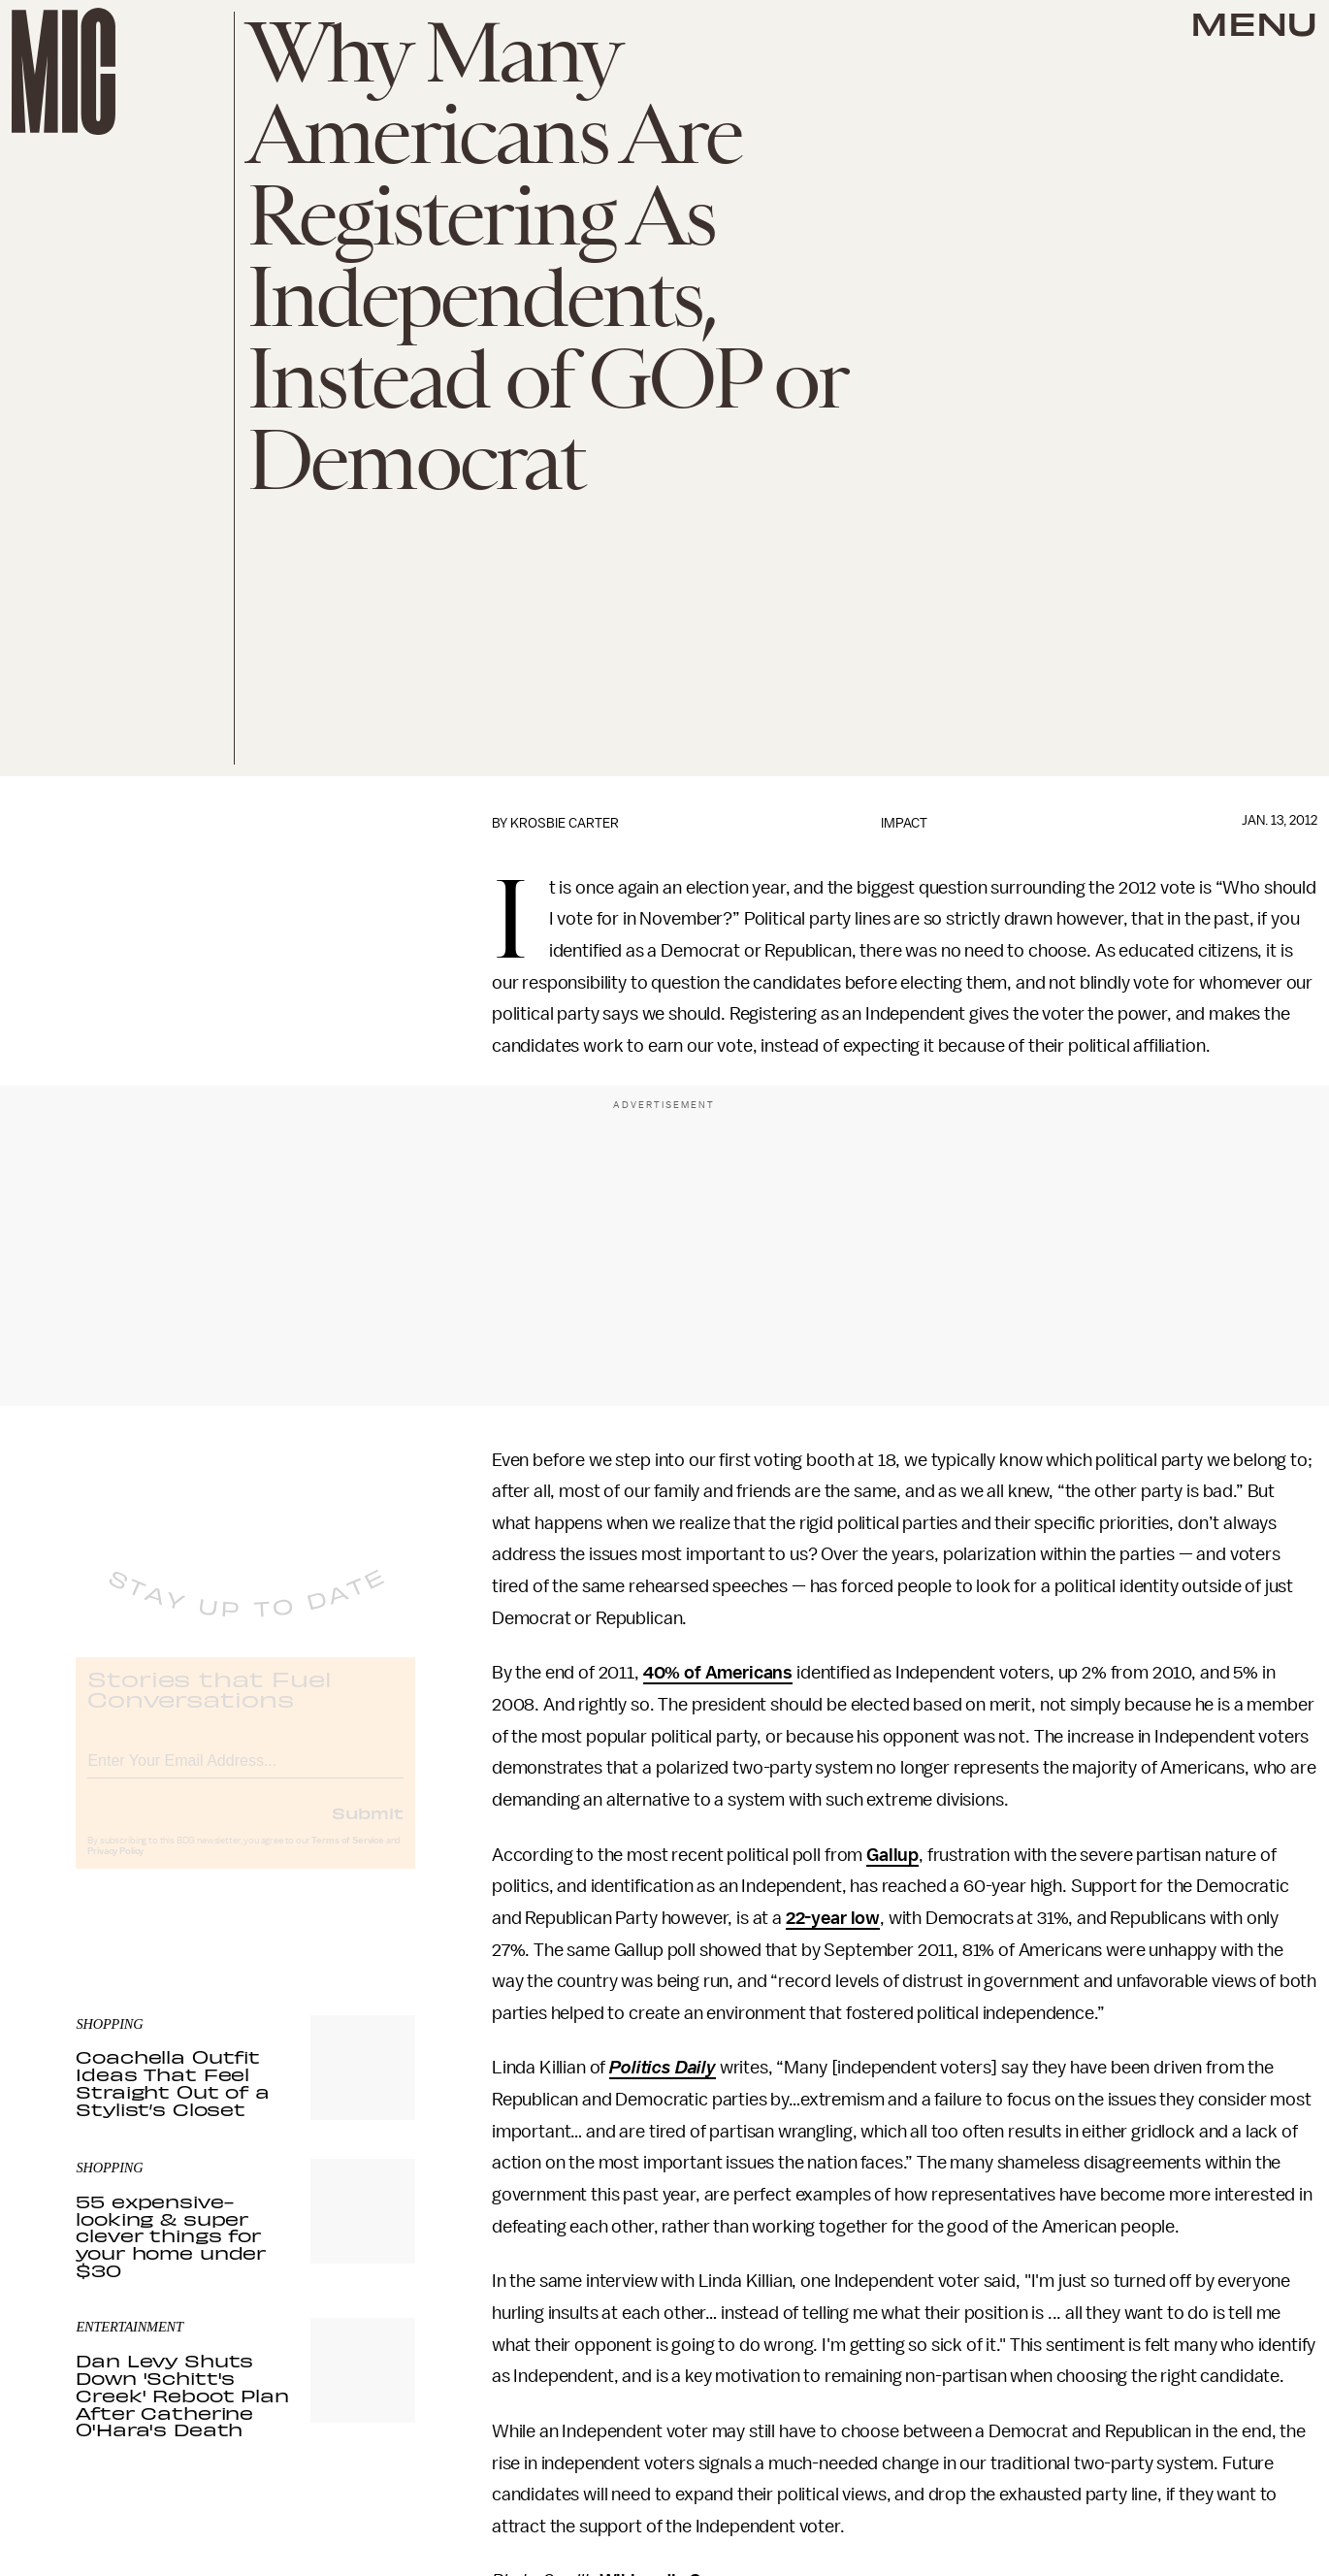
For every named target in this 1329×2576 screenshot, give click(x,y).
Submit (368, 1829)
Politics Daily (662, 2067)
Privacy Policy (115, 1868)
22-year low (833, 1918)
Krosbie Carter (564, 823)
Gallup (892, 1855)
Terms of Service (347, 1857)
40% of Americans (718, 1672)
